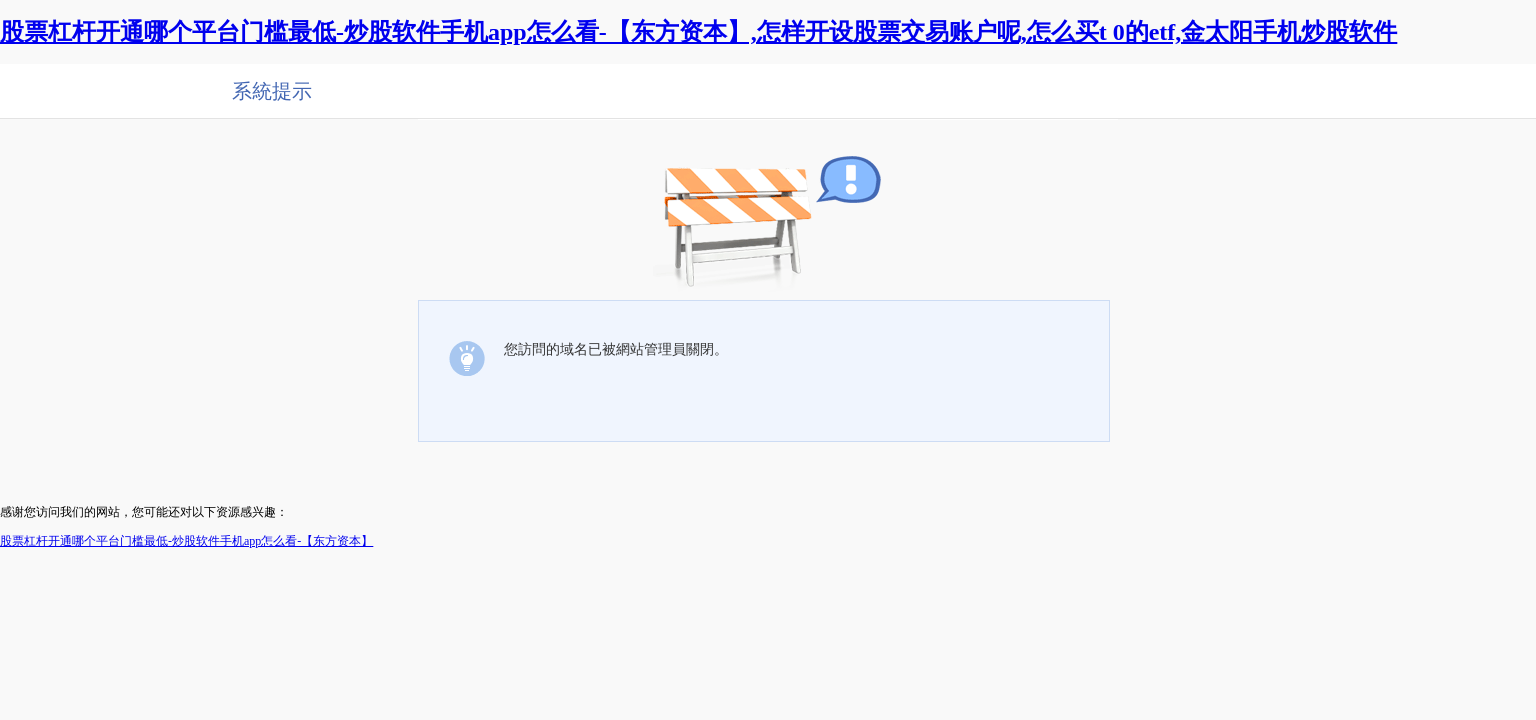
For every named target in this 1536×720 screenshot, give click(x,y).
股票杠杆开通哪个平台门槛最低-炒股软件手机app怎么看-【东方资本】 (186, 541)
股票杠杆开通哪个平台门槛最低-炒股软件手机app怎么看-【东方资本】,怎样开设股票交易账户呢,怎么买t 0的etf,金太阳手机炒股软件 (698, 32)
